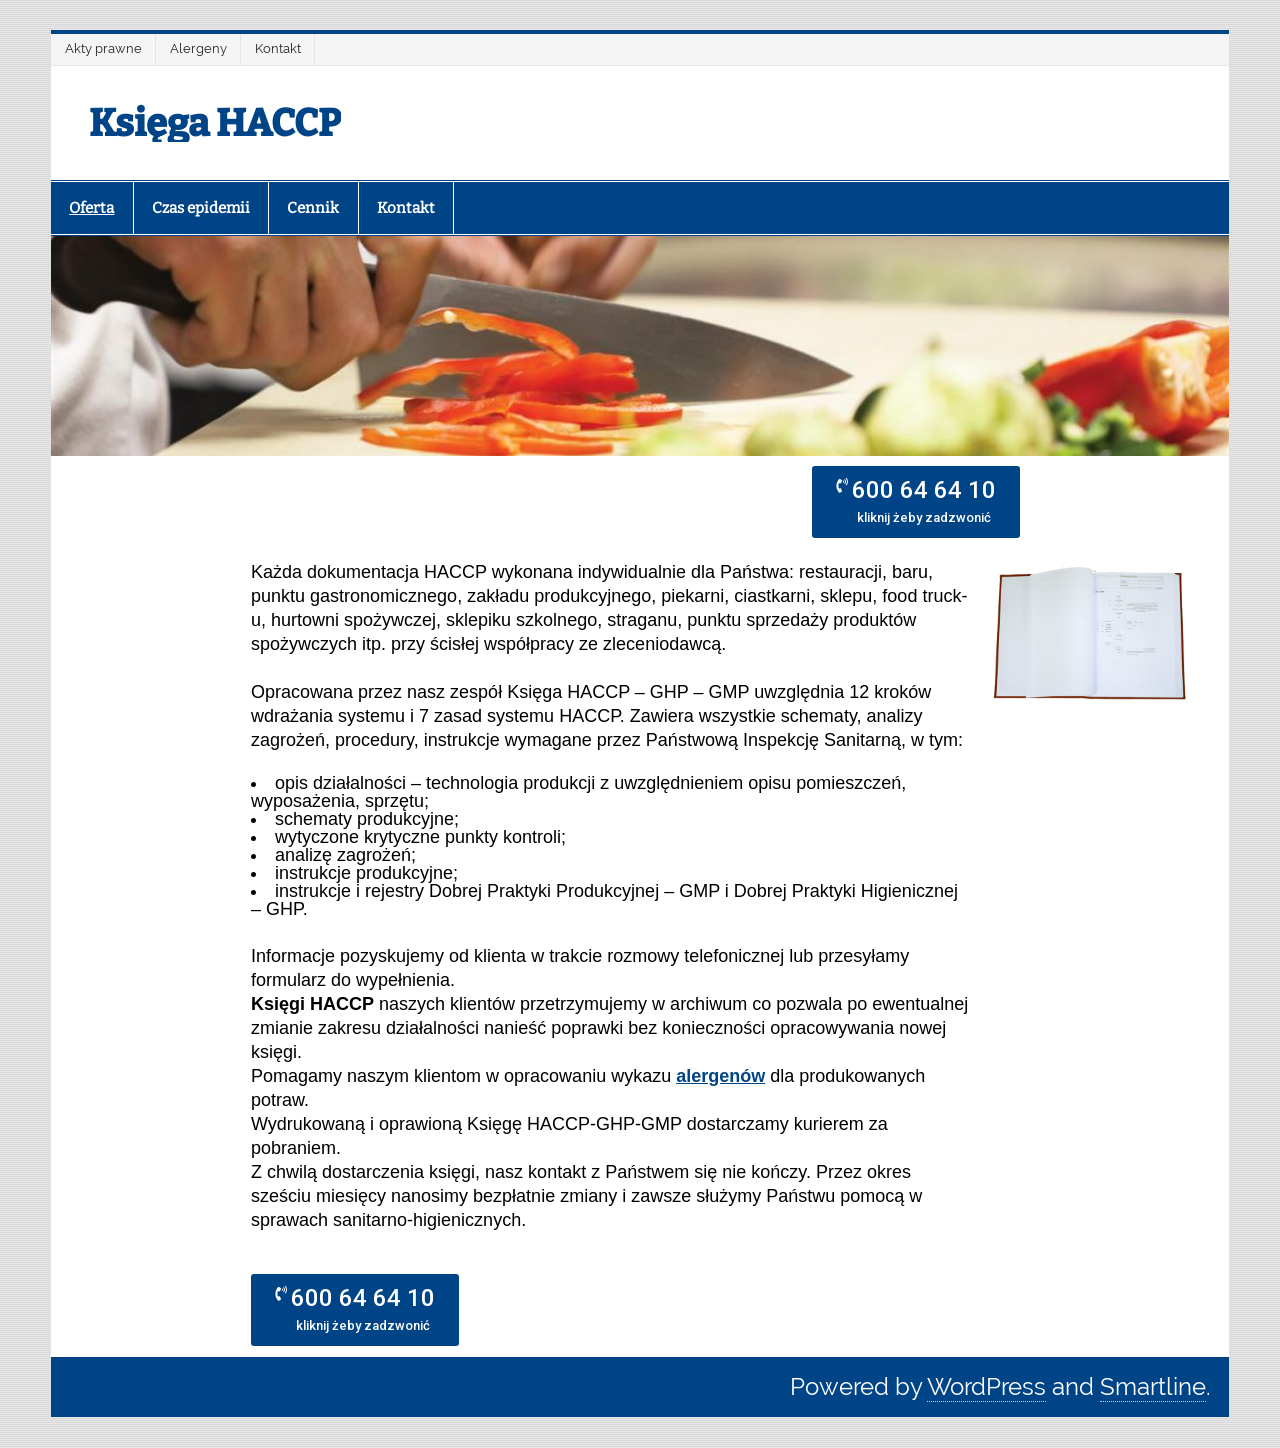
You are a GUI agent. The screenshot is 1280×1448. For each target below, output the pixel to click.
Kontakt (278, 48)
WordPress (986, 1386)
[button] (916, 502)
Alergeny (198, 48)
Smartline (1153, 1386)
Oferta (91, 208)
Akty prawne (103, 48)
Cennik (313, 208)
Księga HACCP (215, 123)
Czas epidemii (201, 208)
